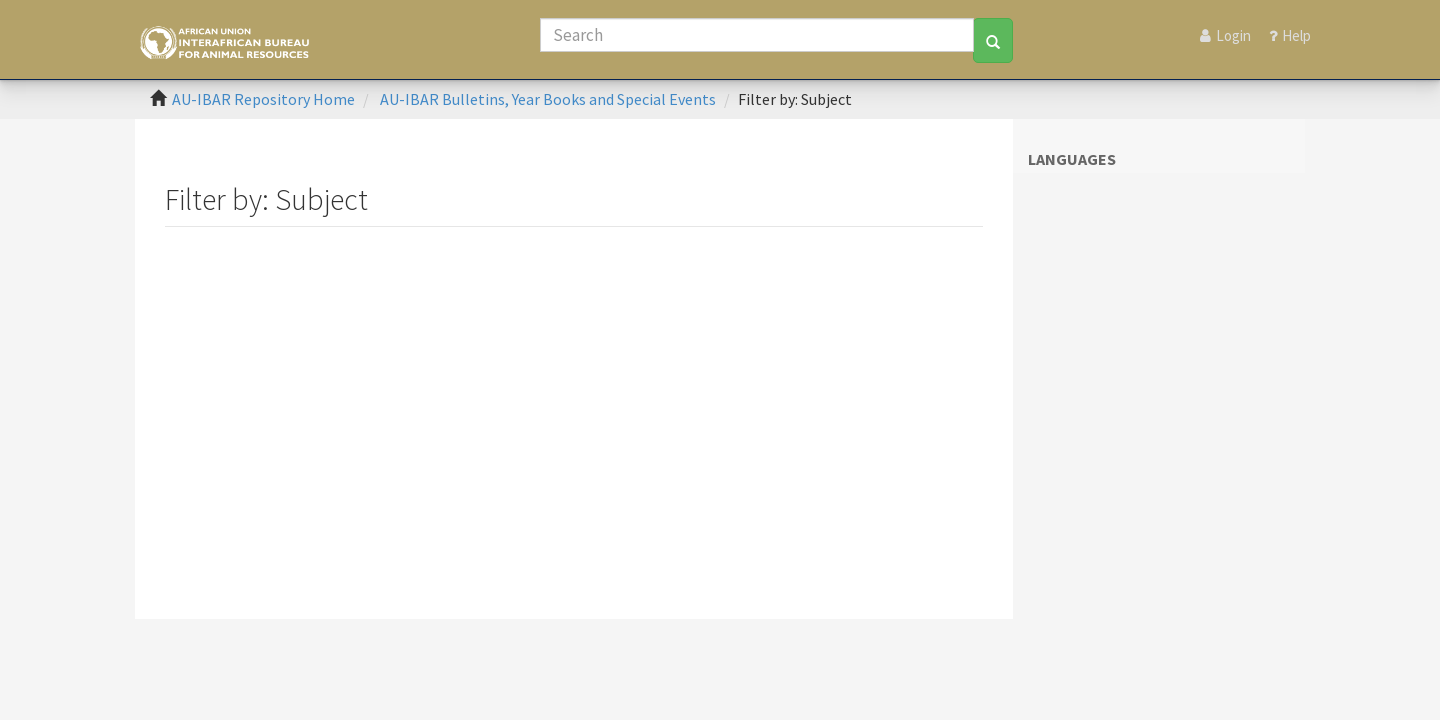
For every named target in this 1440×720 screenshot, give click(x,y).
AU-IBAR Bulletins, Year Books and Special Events (548, 99)
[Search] (757, 35)
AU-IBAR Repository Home (263, 99)
